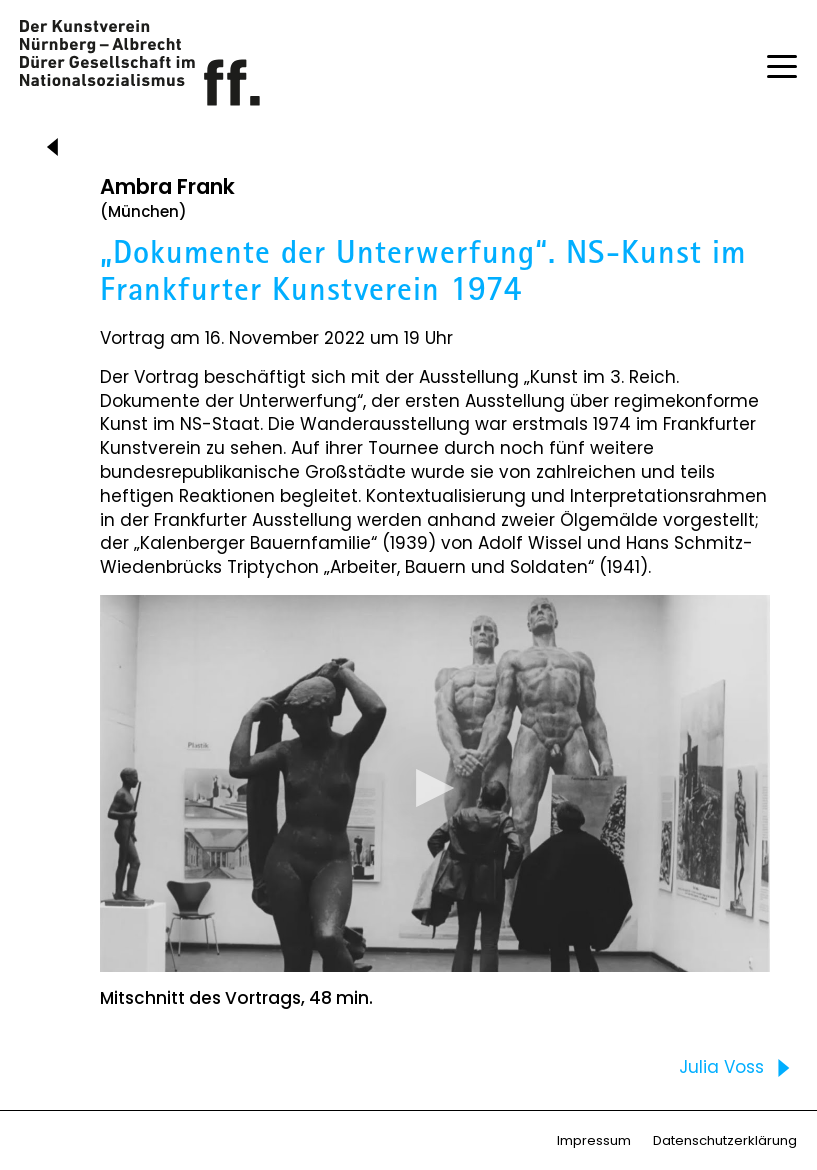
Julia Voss (739, 1067)
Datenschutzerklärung (725, 1140)
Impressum (594, 1140)
